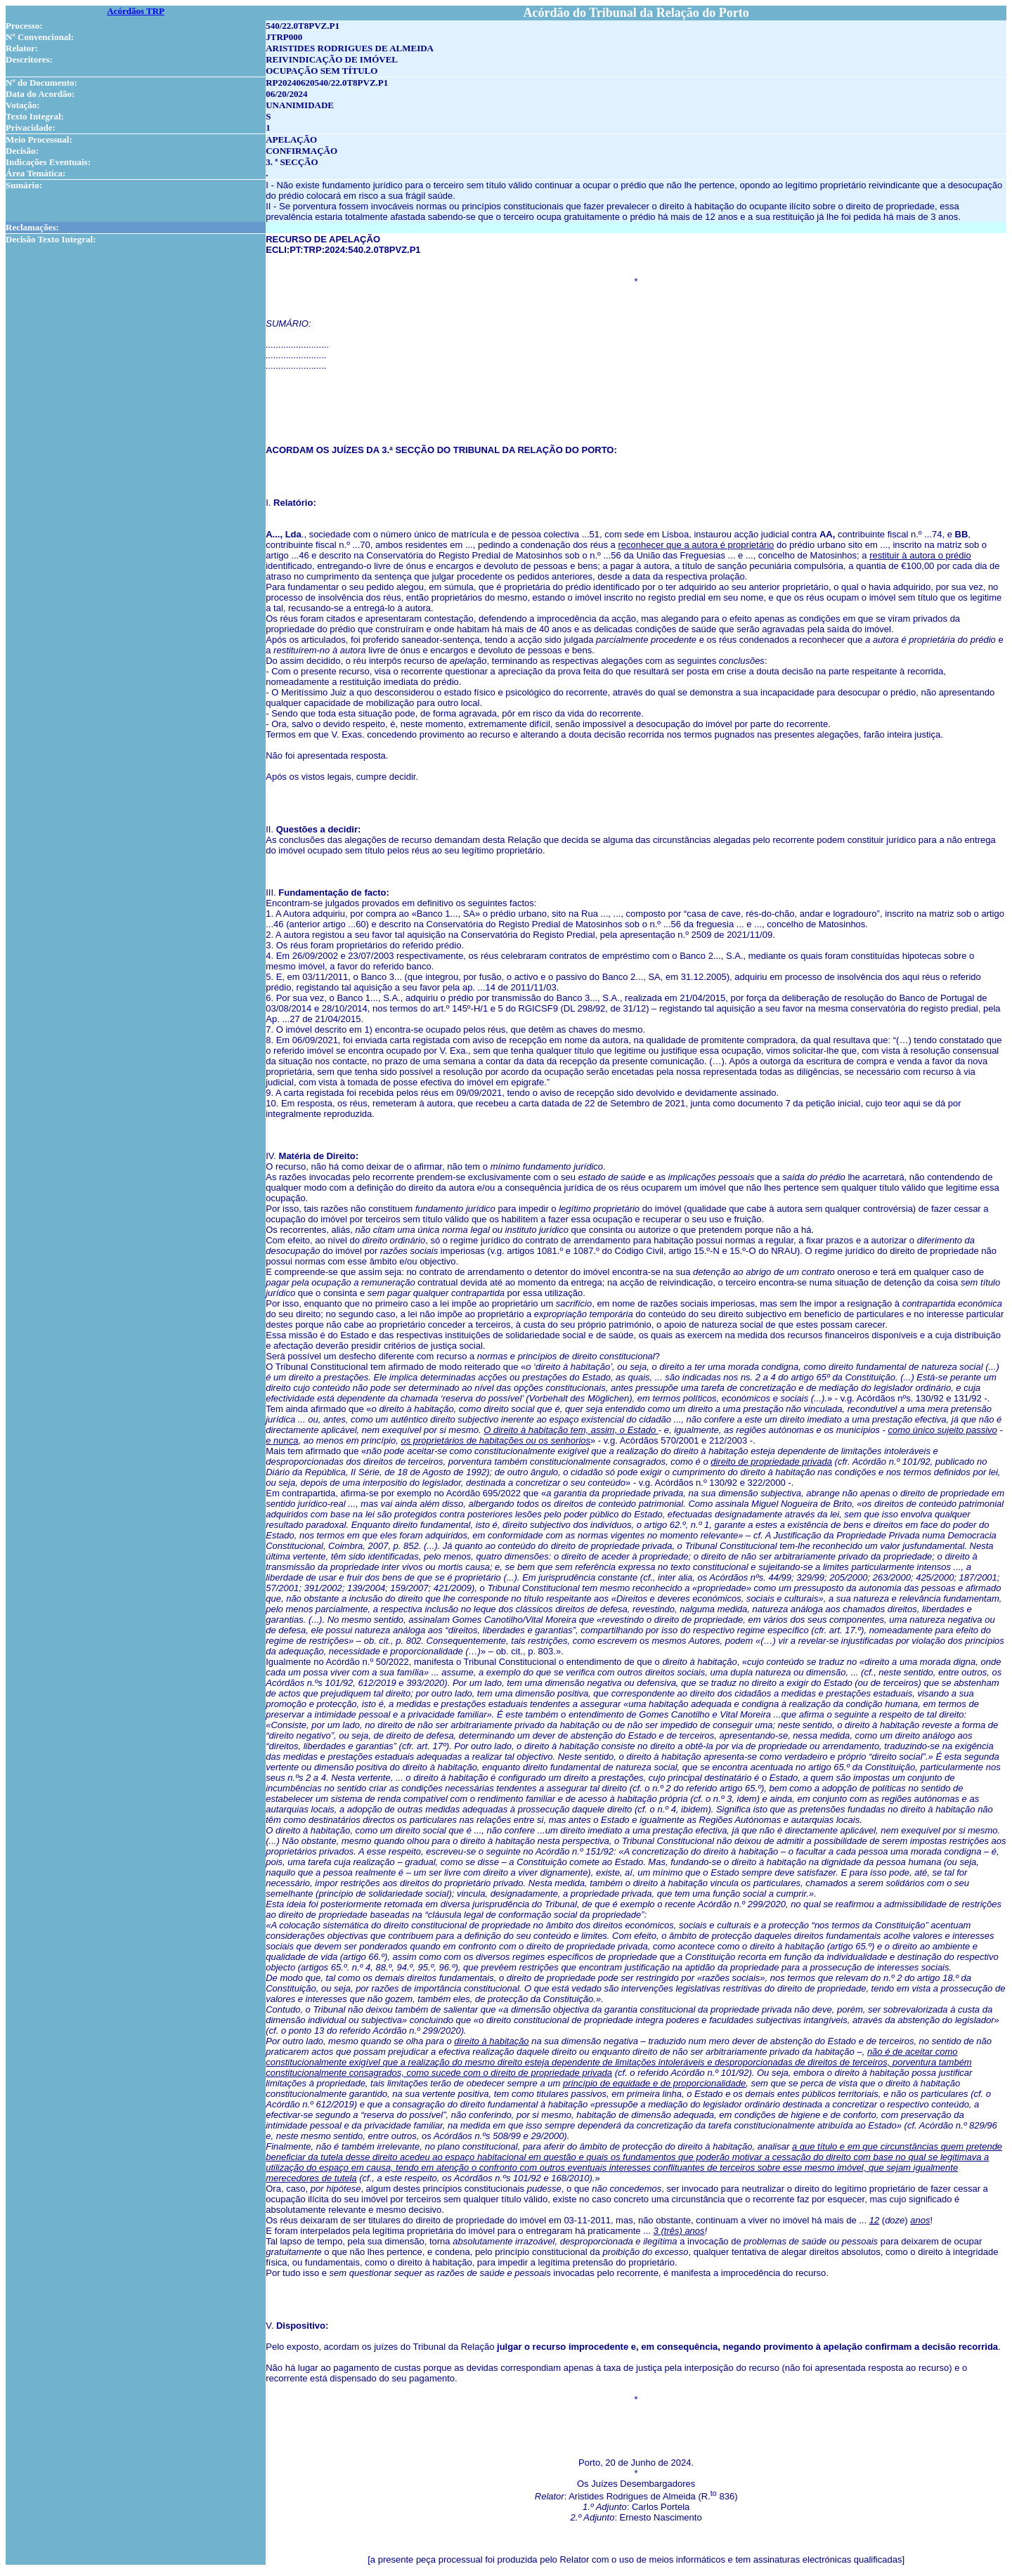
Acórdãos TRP (135, 11)
